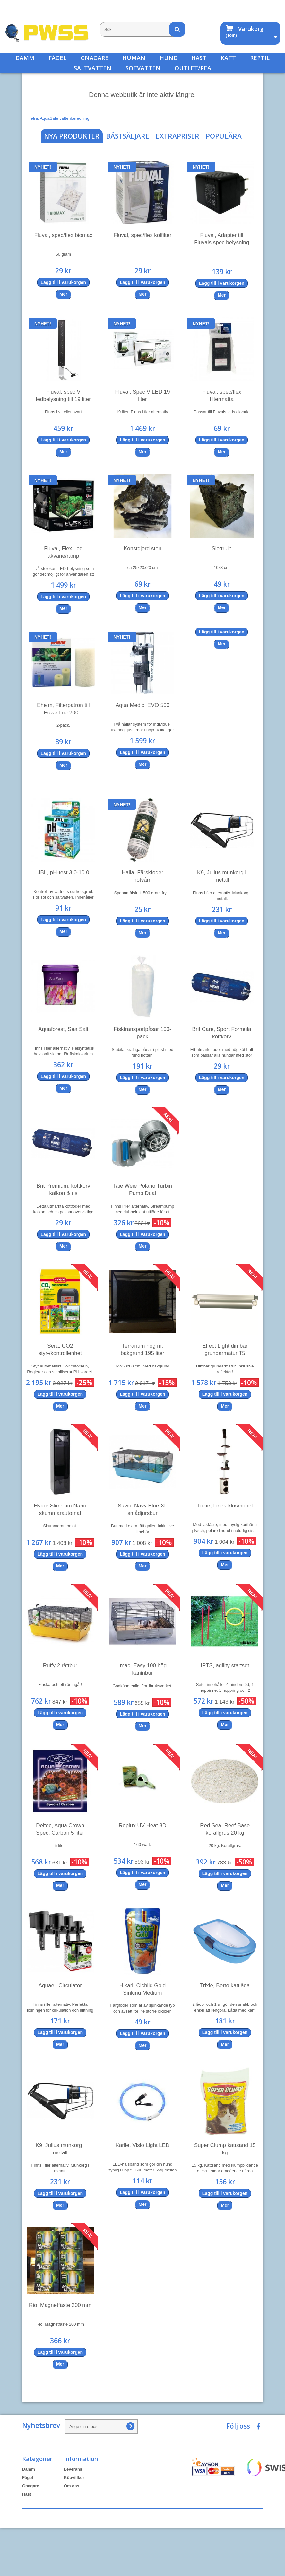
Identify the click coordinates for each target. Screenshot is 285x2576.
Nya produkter (71, 136)
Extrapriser (177, 136)
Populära (224, 136)
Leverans (73, 2469)
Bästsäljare (127, 136)
